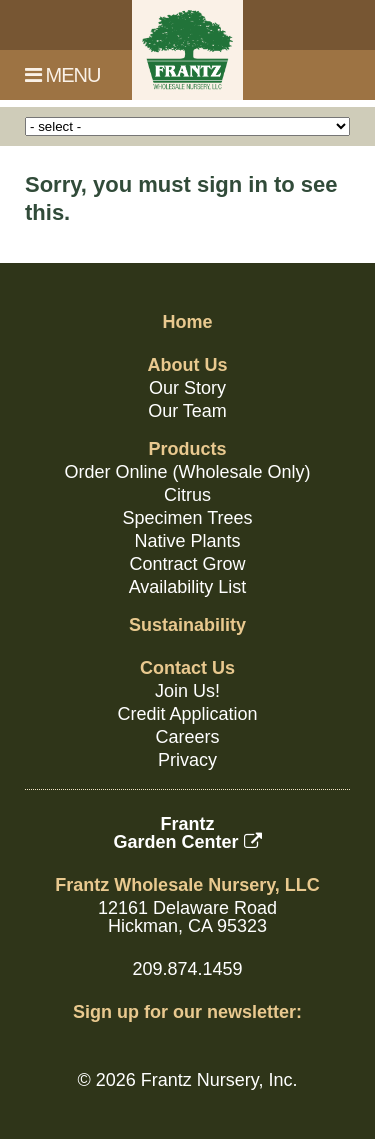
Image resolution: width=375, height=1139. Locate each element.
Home (187, 322)
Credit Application (187, 714)
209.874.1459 (187, 969)
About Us (188, 365)
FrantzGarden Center (187, 833)
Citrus (187, 495)
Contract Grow (187, 564)
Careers (187, 737)
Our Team (187, 411)
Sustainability (187, 625)
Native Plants (187, 541)
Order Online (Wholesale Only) (187, 472)
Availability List (188, 587)
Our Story (187, 388)
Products (187, 449)
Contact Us (187, 668)
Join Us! (187, 691)
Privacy (187, 760)
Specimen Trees (187, 518)
